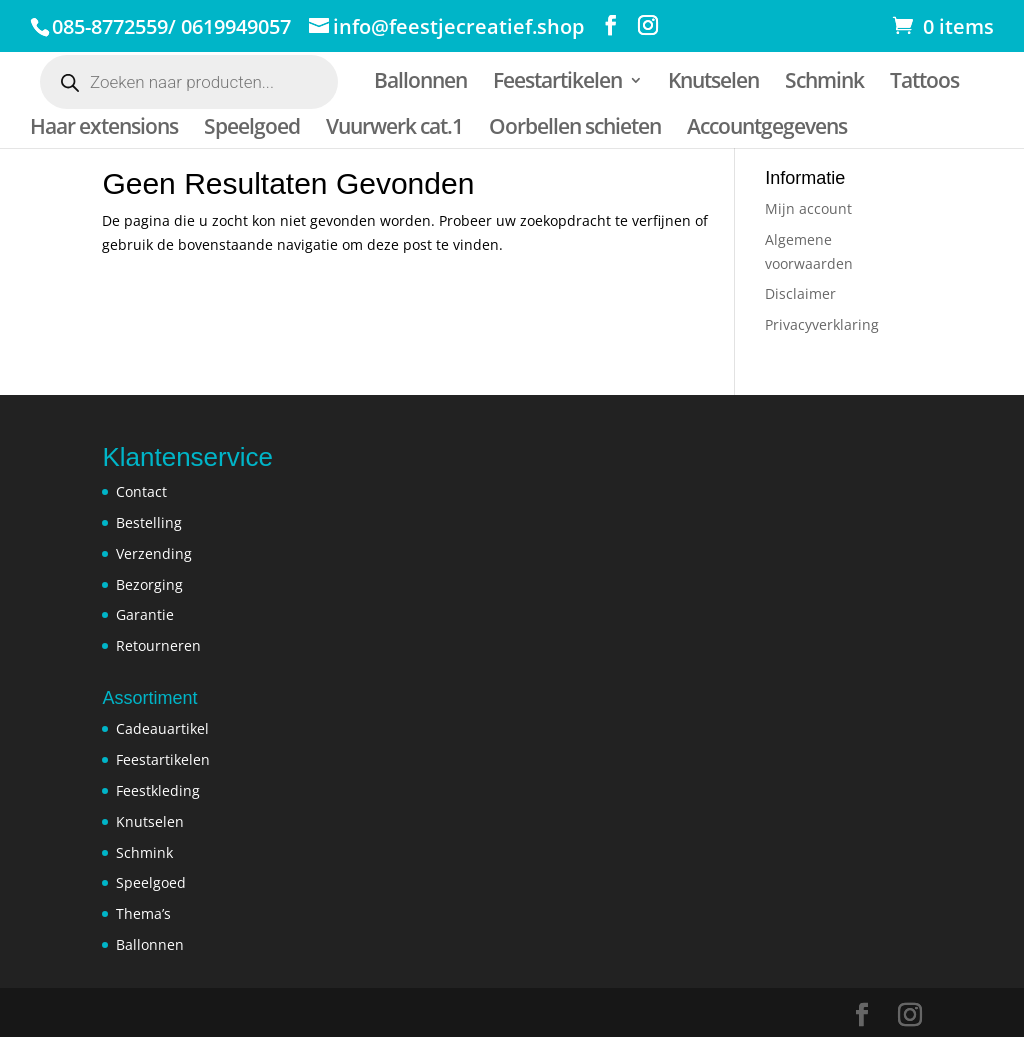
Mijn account (808, 208)
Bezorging (149, 584)
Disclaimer (800, 293)
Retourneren (158, 645)
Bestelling (149, 522)
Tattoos (924, 83)
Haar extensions (104, 129)
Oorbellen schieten (575, 129)
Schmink (824, 83)
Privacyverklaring (822, 324)
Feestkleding (158, 790)
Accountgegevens (767, 129)
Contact (141, 491)
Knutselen (713, 83)
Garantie (145, 614)
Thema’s (143, 913)
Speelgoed (252, 129)
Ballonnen (420, 83)
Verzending (154, 553)
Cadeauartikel (162, 728)
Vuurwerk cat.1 (394, 129)
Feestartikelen (557, 83)
